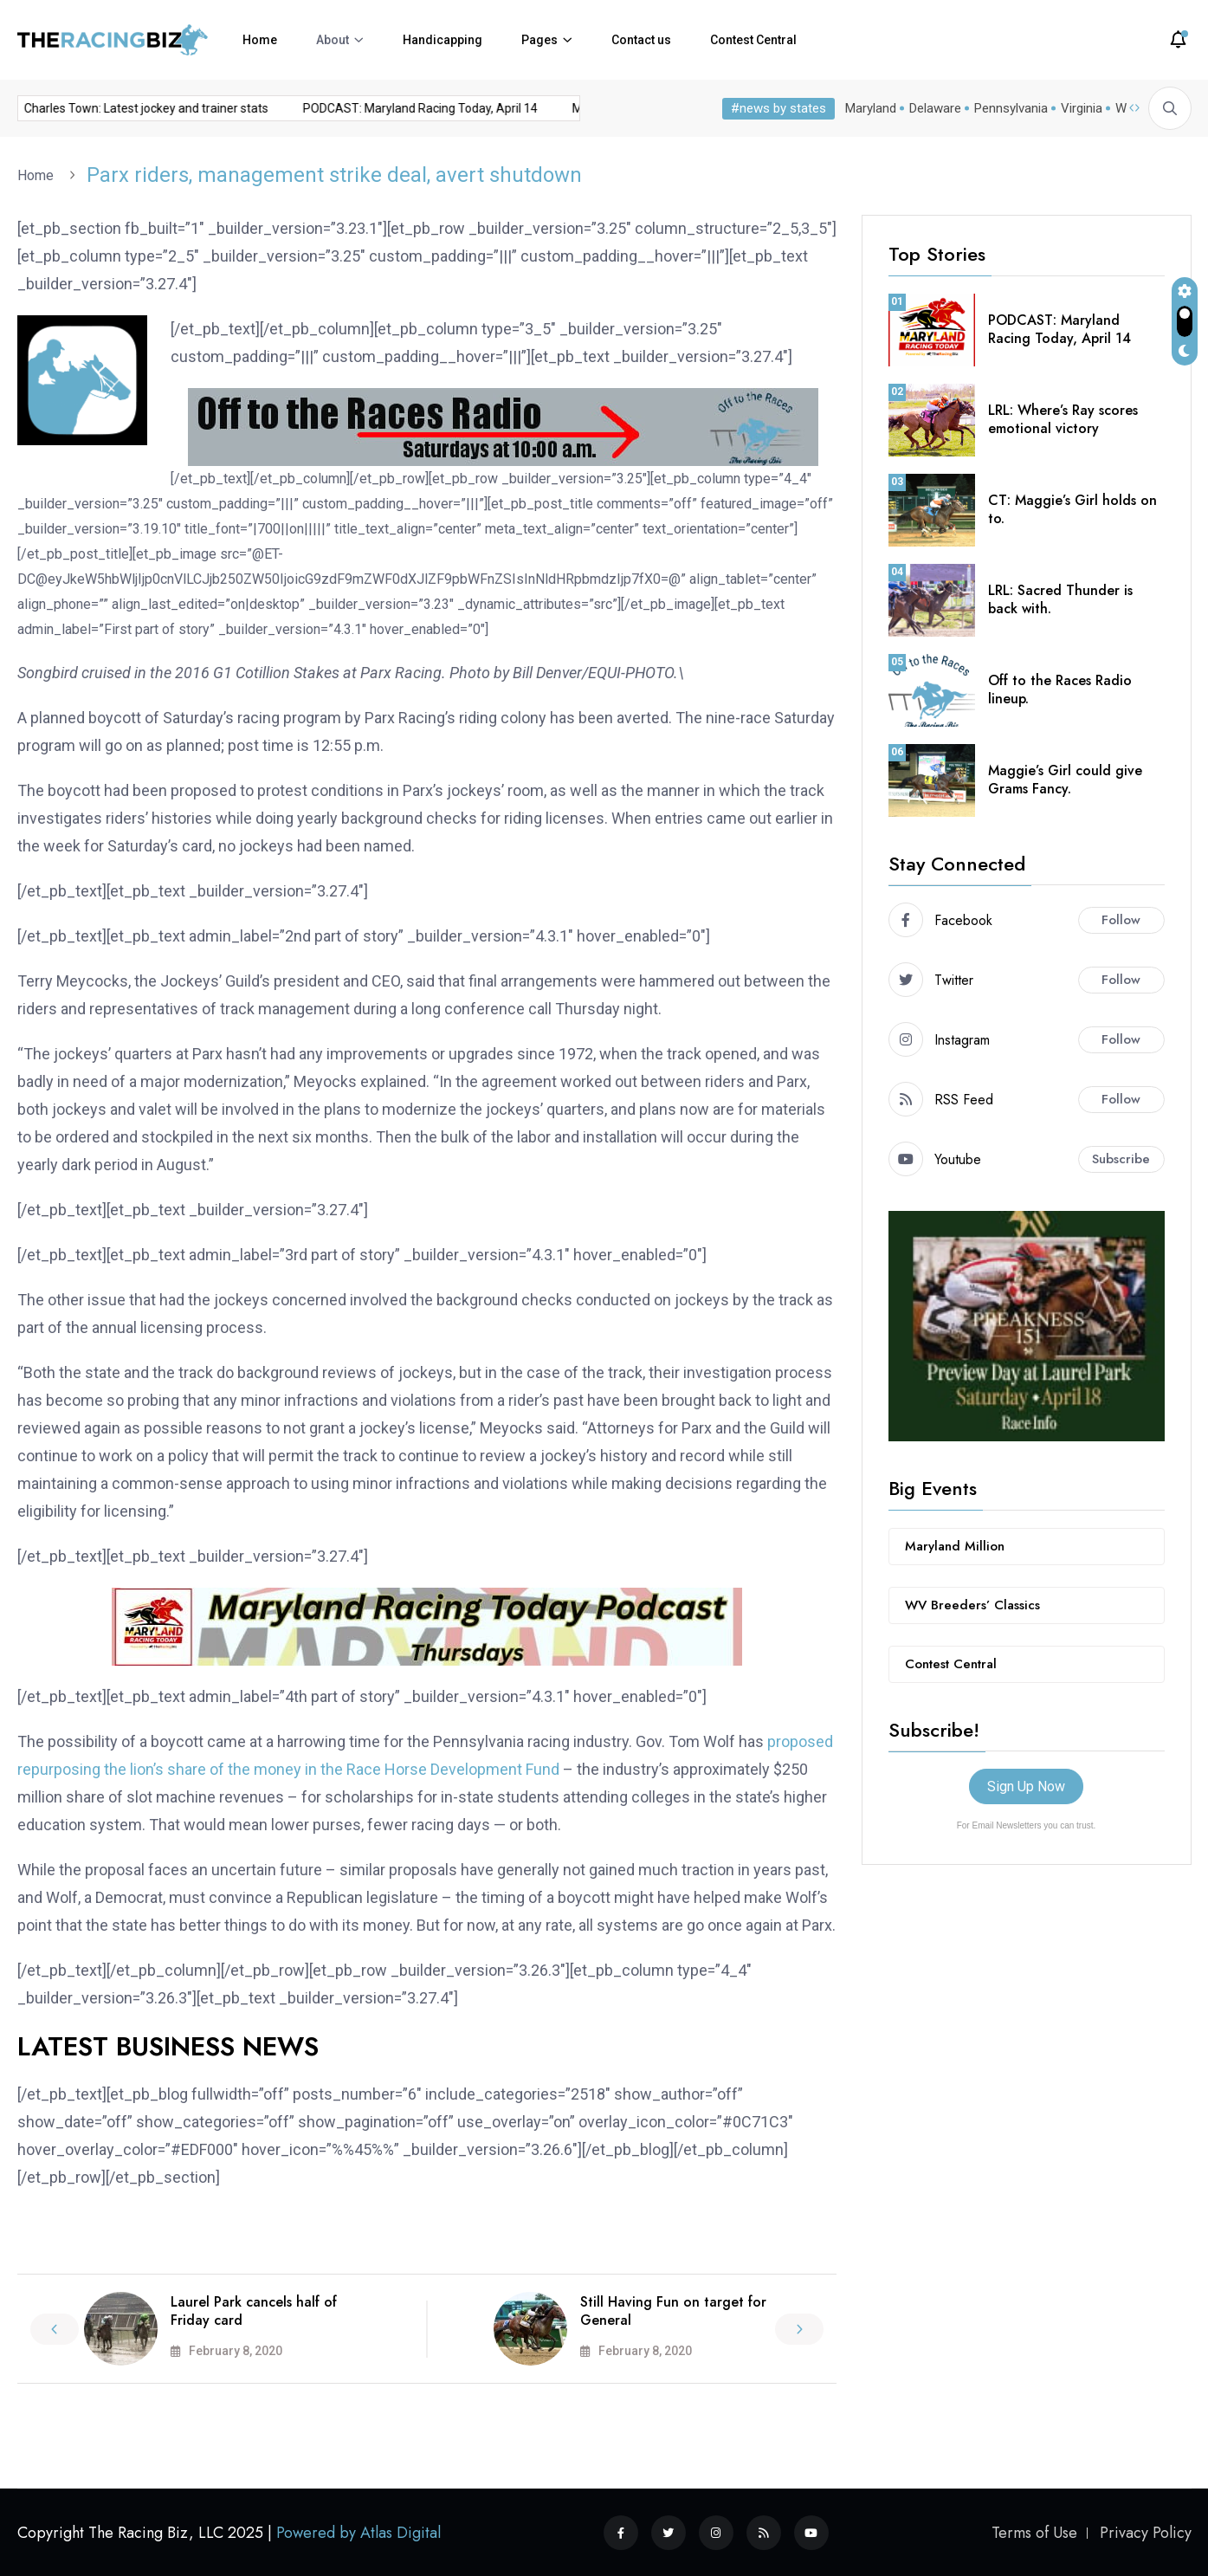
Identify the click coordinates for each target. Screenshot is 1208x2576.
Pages (539, 40)
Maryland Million (955, 1546)
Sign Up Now (1026, 1786)
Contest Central (753, 40)
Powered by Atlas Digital (358, 2532)
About (332, 40)
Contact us (641, 40)
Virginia (1078, 108)
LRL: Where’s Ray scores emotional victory (1063, 419)
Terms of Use (1034, 2532)
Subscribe (1121, 1158)
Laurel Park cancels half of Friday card (254, 2311)
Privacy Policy (1146, 2532)
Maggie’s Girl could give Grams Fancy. (1065, 780)
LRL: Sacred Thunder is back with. (1060, 599)
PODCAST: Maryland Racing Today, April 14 (386, 108)
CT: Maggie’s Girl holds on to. (1072, 509)
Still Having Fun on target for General (673, 2311)
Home (259, 40)
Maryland (867, 108)
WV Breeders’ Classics (972, 1605)
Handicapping (442, 40)
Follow (1120, 919)
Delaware (932, 108)
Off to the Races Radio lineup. (1060, 689)
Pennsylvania (1007, 108)
